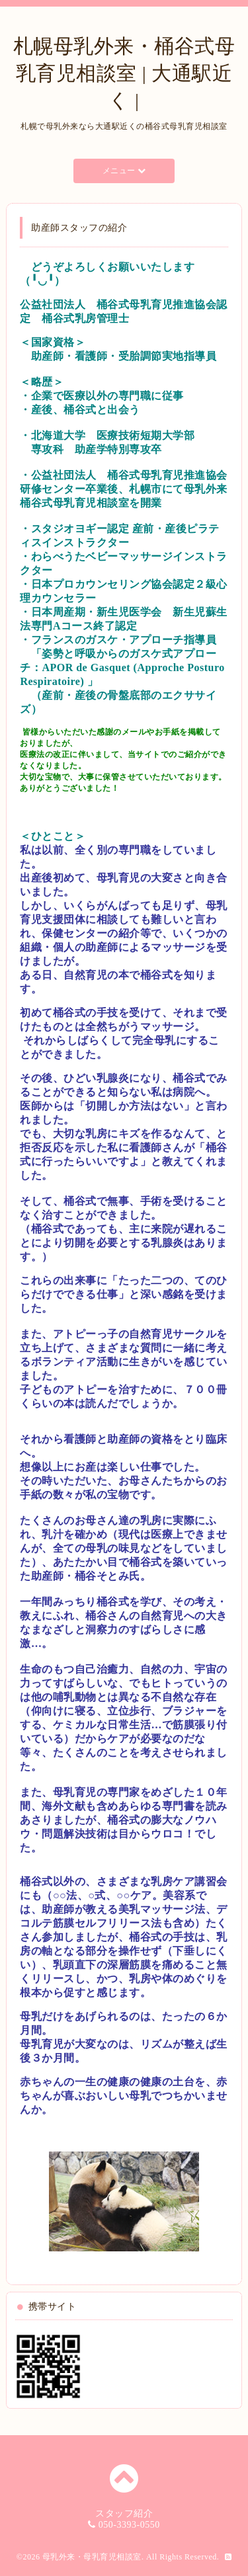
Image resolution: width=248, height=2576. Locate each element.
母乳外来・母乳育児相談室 (92, 2556)
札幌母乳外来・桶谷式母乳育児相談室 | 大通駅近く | (124, 73)
